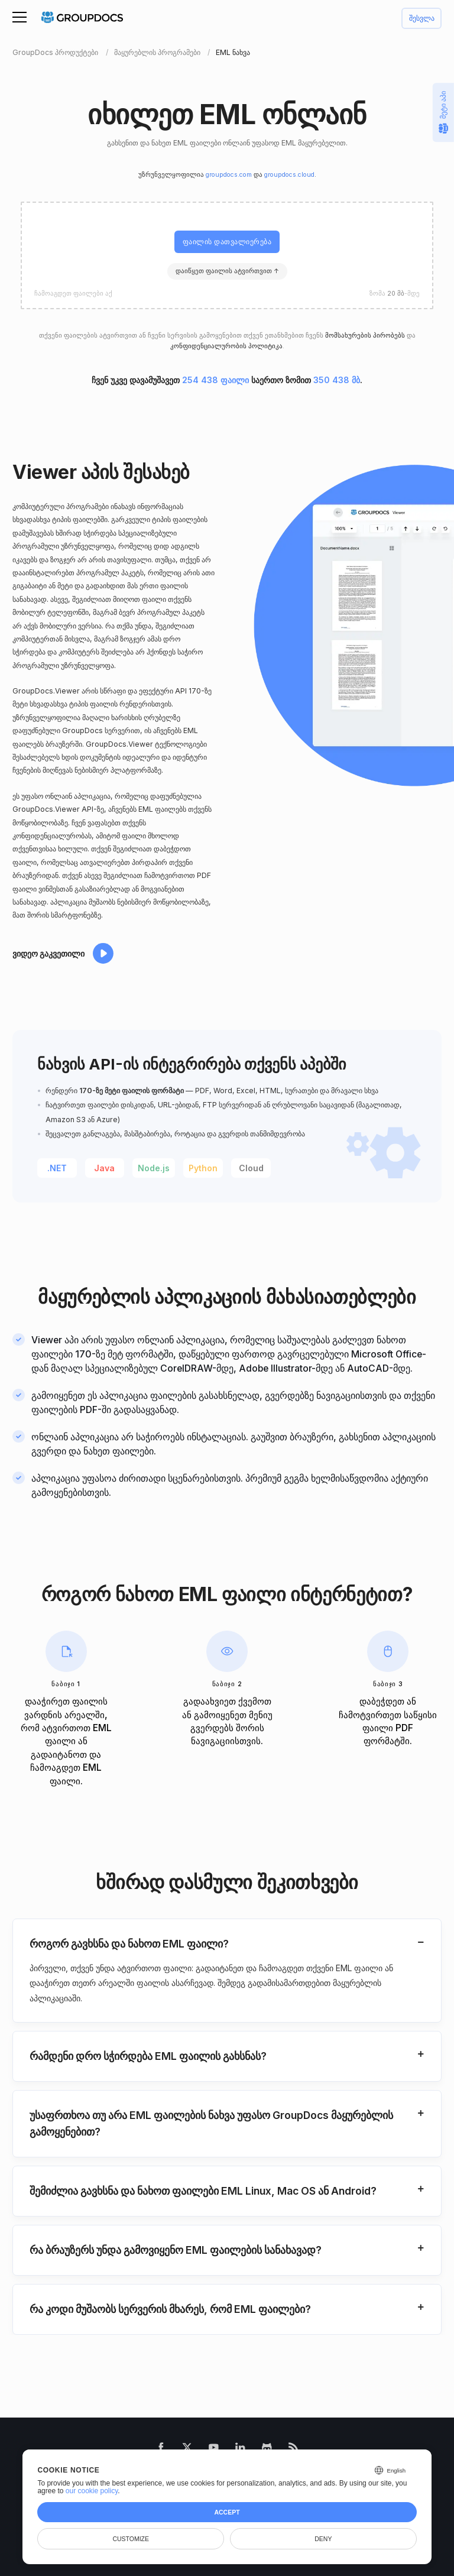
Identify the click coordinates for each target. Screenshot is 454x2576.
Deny (323, 2538)
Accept (226, 2512)
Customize (130, 2538)
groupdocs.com (229, 175)
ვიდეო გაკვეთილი (48, 953)
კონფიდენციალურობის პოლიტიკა (226, 346)
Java (104, 1168)
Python (203, 1168)
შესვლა (421, 18)
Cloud (251, 1168)
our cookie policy (92, 2491)
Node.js (154, 1168)
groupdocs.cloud (289, 175)
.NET (57, 1168)
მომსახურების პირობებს (365, 335)
